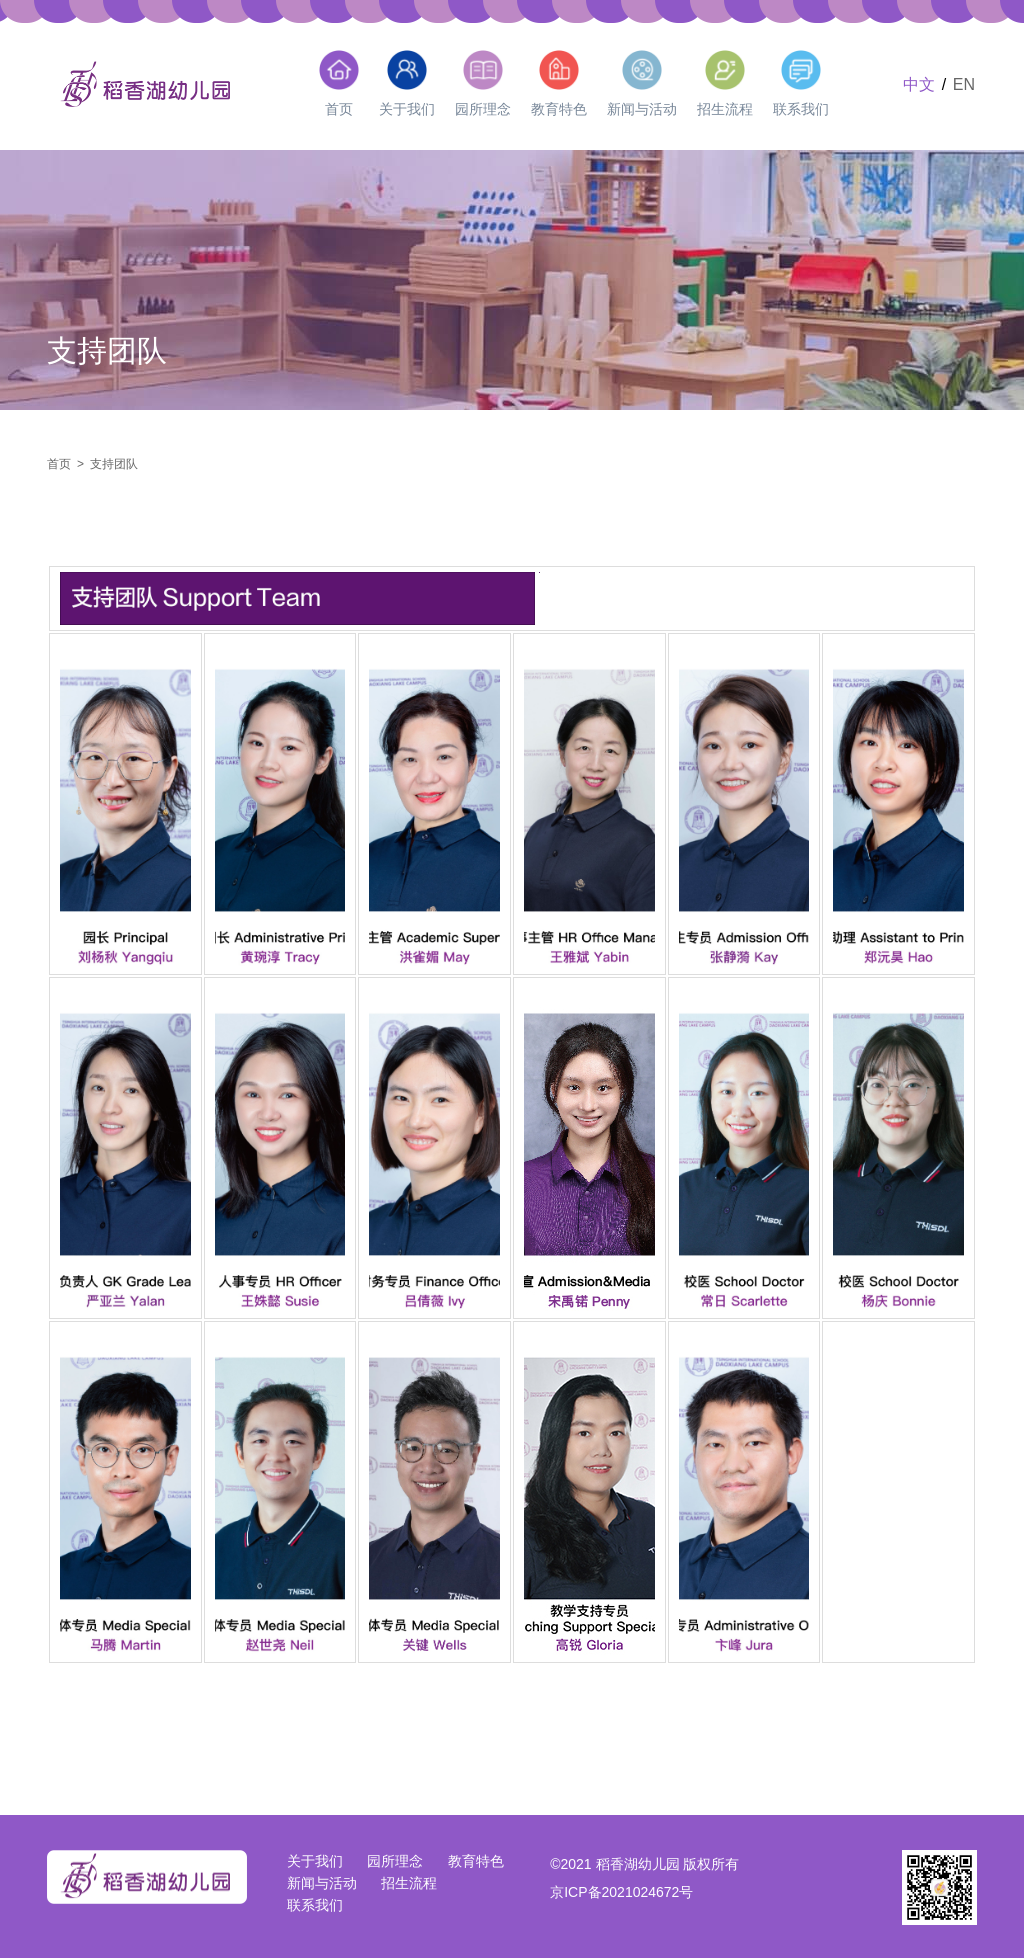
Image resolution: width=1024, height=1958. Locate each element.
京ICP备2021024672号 (621, 1892)
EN (964, 84)
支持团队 (114, 464)
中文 (919, 84)
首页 (59, 464)
